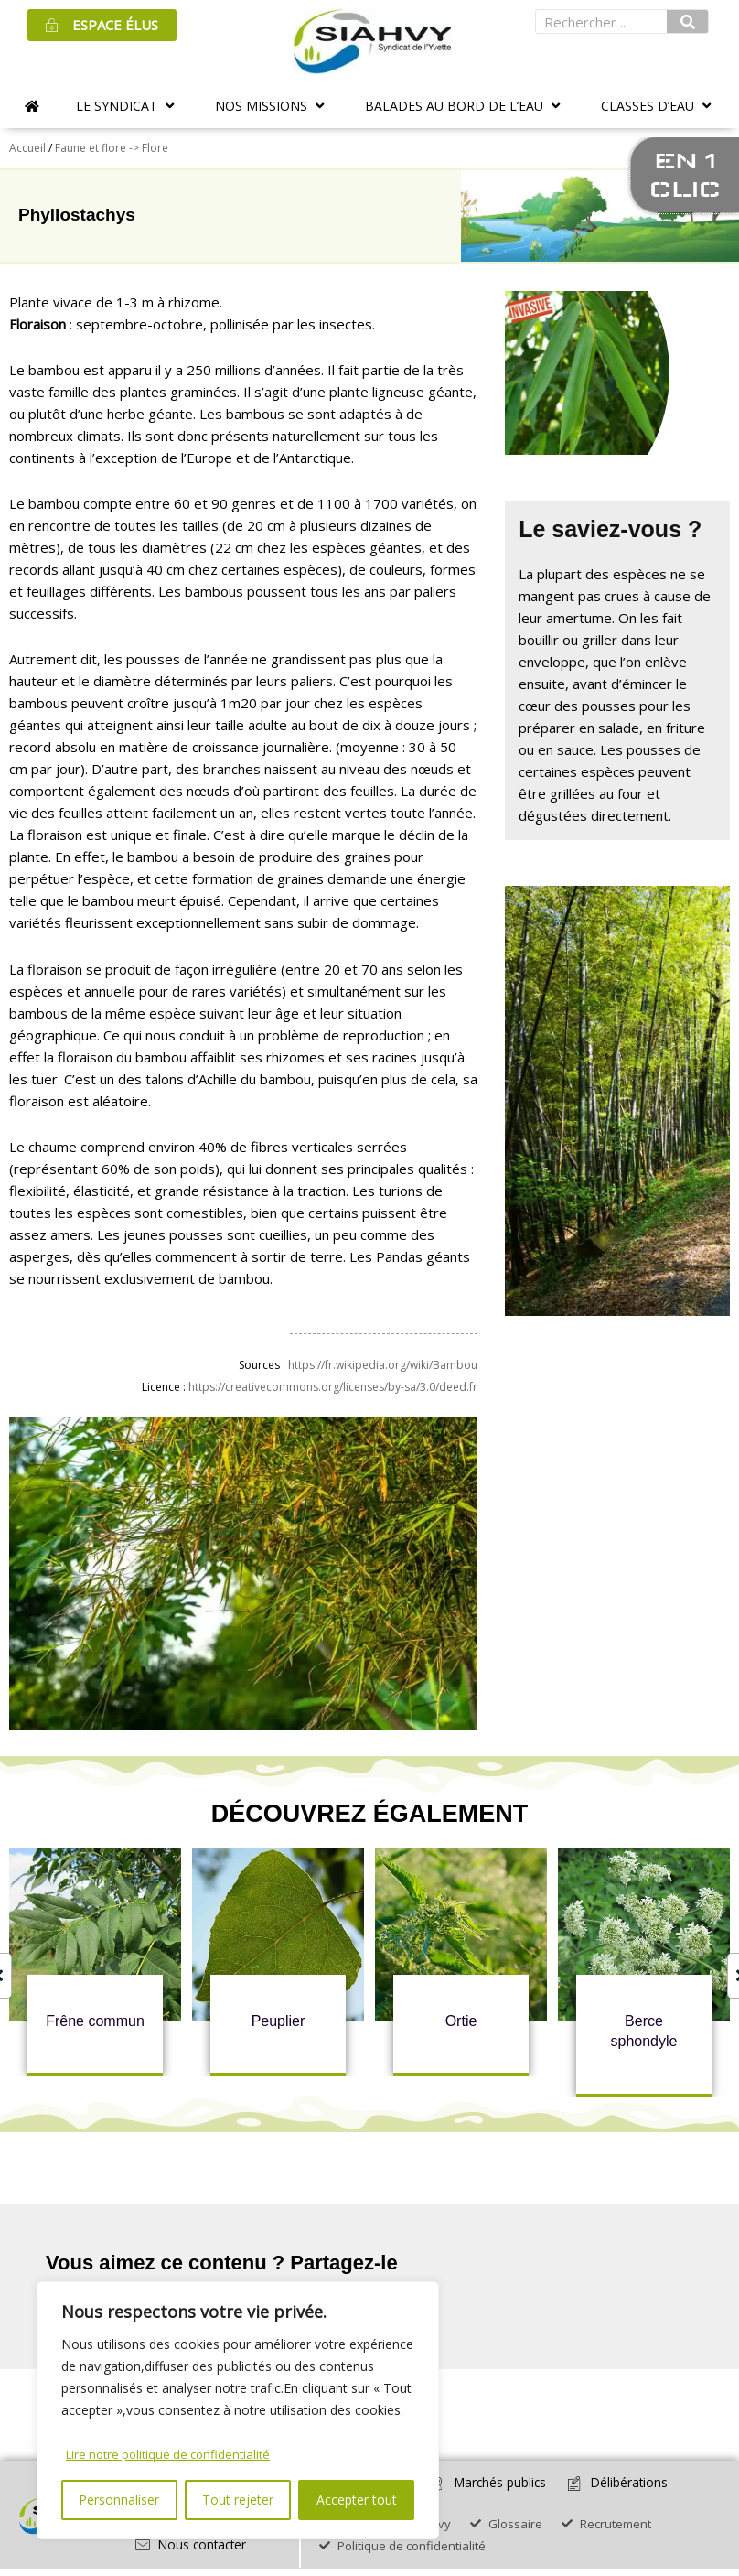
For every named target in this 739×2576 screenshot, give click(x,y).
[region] (238, 2410)
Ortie (461, 2021)
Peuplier (278, 2021)
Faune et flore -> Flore (111, 148)
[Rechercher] (688, 21)
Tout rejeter (237, 2499)
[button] (127, 105)
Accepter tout (356, 2499)
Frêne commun (95, 2021)
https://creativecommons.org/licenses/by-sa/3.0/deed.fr (332, 1387)
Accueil (27, 148)
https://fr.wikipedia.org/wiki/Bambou (382, 1365)
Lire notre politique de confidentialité (174, 2454)
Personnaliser (119, 2499)
